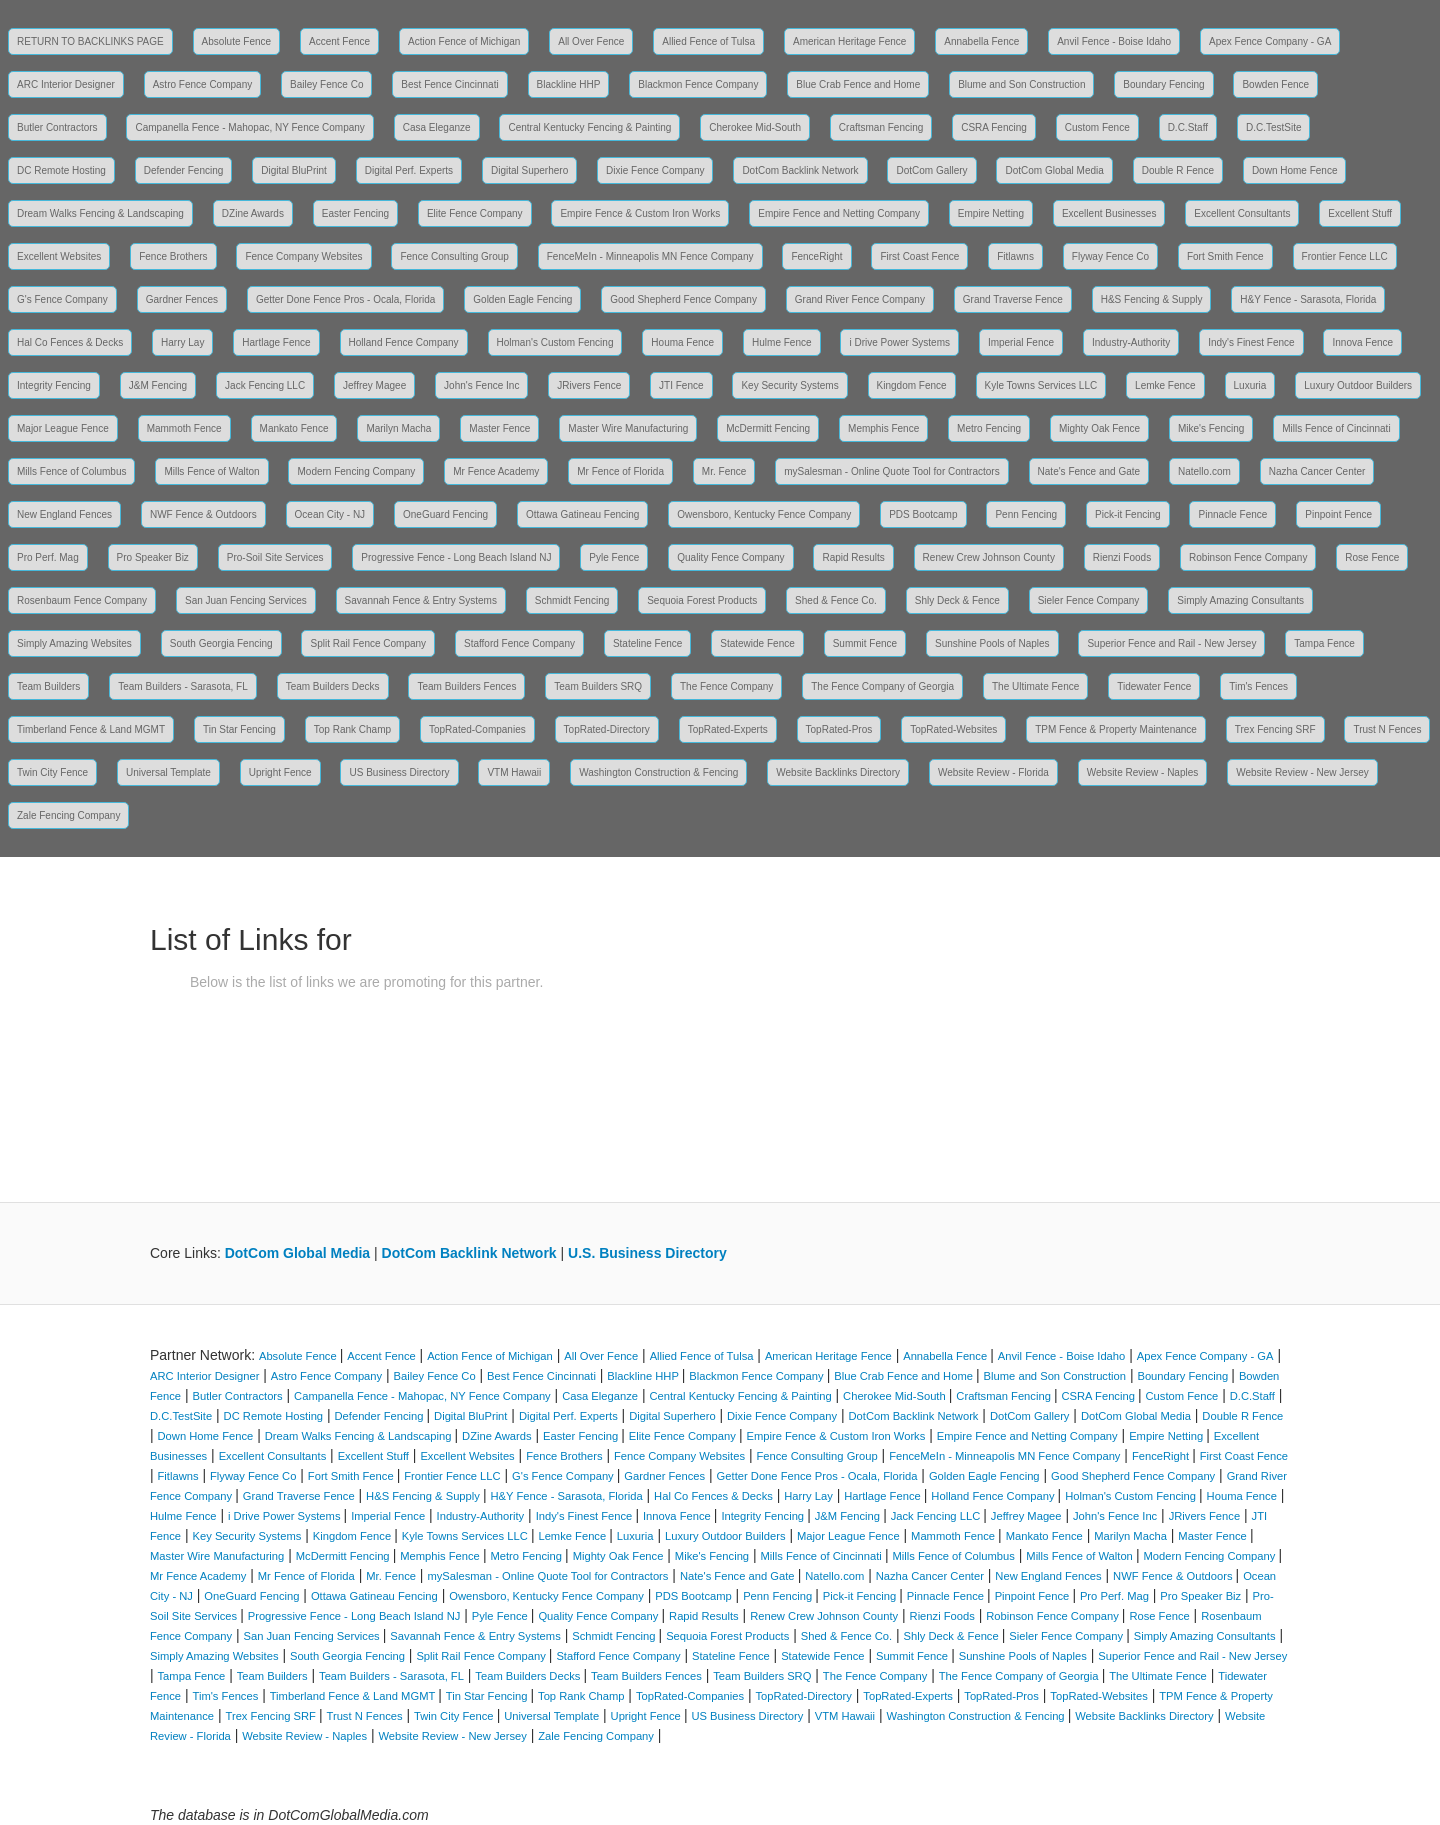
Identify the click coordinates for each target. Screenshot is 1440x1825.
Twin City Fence (52, 772)
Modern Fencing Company (356, 471)
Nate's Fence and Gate (1089, 471)
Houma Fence (682, 342)
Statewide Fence (757, 643)
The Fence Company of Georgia (882, 686)
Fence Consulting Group (454, 256)
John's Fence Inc (481, 385)
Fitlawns (1015, 256)
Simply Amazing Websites (74, 643)
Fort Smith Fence (1225, 256)
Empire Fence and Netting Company (839, 213)
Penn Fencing (1026, 514)
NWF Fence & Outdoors (203, 514)
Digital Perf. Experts (409, 170)
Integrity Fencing (54, 385)
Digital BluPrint (294, 170)
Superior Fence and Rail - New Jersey (1171, 643)
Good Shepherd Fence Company (683, 299)
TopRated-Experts (728, 729)
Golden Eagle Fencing (522, 299)
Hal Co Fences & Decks (70, 342)
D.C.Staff (1188, 127)
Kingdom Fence (912, 385)
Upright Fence (280, 772)
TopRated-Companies (477, 729)
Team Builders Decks (333, 686)
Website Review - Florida (993, 772)
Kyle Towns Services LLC (1041, 385)
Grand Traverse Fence (1013, 299)
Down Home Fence (1295, 170)
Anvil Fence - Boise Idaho (1114, 41)
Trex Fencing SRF (1275, 729)
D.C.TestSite (1274, 127)
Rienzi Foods (1122, 557)
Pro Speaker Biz (153, 557)
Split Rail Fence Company (368, 643)
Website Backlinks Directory (838, 772)
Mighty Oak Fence (1099, 428)
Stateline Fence (648, 643)
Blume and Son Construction (1021, 84)
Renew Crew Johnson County (989, 557)
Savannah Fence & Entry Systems (421, 600)
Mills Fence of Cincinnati (1336, 428)
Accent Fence (339, 41)
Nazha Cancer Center (1317, 471)
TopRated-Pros (839, 729)
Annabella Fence (981, 41)
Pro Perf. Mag (48, 557)
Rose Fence (1372, 557)
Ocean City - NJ (330, 514)
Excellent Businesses (1109, 213)
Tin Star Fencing (239, 729)
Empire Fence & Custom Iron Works (640, 213)
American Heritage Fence (849, 41)
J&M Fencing (158, 385)
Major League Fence (63, 428)
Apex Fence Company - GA (1270, 41)
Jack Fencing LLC (265, 385)
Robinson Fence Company (1248, 557)
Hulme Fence (781, 342)
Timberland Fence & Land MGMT (91, 729)
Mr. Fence (724, 471)
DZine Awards (253, 213)
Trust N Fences (1387, 729)
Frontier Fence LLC (1345, 256)
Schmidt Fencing (572, 600)
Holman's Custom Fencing (555, 342)
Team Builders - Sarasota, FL (183, 686)
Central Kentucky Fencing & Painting (589, 127)
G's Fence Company (62, 299)
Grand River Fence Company (860, 299)
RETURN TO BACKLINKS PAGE (90, 41)
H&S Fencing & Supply (1152, 299)
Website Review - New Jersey (1302, 772)
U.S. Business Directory (647, 1253)
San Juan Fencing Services (246, 600)
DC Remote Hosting (61, 170)
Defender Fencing (184, 170)
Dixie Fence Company (655, 170)
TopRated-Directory (607, 729)
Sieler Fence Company (1089, 600)
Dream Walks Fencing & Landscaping (100, 213)
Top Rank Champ (352, 729)
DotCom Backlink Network (800, 170)
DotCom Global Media (1054, 170)
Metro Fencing (989, 428)
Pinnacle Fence (1232, 514)
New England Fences (64, 514)
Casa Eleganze (437, 127)
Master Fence (499, 428)
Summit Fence (865, 643)
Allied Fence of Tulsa (708, 41)
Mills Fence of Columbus (71, 471)
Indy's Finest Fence (1251, 342)
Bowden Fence (1275, 84)
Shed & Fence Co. (836, 600)
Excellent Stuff (1360, 213)
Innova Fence (1362, 342)
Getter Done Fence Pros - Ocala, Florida (346, 299)
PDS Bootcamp (923, 514)
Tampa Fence (1324, 643)
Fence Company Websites (303, 256)
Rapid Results (853, 557)
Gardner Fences (182, 299)
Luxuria (1250, 385)
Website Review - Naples (1143, 772)
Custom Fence (1097, 127)
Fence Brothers (173, 256)
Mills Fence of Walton (211, 471)
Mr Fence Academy (496, 471)
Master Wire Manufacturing (628, 428)
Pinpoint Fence (1338, 514)
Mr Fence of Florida (620, 471)
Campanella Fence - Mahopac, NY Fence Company (249, 127)
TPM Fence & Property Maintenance (1116, 729)
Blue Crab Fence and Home (858, 84)
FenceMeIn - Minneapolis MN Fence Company (650, 256)
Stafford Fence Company (519, 643)
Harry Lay (182, 342)
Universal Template (168, 772)
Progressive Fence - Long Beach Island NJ (456, 557)
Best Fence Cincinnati (449, 84)
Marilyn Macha (398, 428)
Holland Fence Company (404, 342)
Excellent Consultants (1242, 213)
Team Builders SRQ (598, 686)
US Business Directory (399, 772)
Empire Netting (991, 213)
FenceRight (816, 256)
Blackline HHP (569, 84)
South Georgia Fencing (221, 643)
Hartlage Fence (276, 342)
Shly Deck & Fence (957, 600)
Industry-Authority (1131, 342)
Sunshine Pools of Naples (992, 643)
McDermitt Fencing (768, 428)
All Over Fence (591, 41)
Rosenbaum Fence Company (82, 600)
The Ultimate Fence (1035, 686)
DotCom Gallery (931, 170)
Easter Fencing (355, 213)
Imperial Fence (1021, 342)
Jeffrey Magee (374, 385)
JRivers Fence (589, 385)
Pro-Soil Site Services (275, 557)
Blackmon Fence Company (698, 84)
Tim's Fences (1258, 686)
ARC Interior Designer (66, 84)
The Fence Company (726, 686)
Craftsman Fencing (881, 127)
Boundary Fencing (1163, 84)
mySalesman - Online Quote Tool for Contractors (891, 471)
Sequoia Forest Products (702, 600)
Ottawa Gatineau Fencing (582, 514)
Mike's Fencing (1211, 428)
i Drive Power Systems (899, 342)
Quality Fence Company (730, 557)
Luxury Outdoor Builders (1358, 385)
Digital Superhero (529, 170)
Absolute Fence (237, 41)
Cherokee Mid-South (755, 127)
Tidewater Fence (1154, 686)
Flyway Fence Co (1110, 256)
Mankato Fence (294, 428)
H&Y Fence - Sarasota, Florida (1308, 299)
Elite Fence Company (475, 213)
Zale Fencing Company (68, 815)
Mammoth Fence (184, 428)
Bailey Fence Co (326, 84)
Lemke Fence (1165, 385)
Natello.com (1204, 471)
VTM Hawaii (514, 772)
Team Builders (48, 686)
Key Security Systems (789, 385)
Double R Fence (1178, 170)
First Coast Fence (919, 256)
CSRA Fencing (994, 127)
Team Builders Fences (466, 686)
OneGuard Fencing (445, 514)
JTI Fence (681, 385)
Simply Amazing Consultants (1240, 600)
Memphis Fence (883, 428)
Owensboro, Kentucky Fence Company (764, 514)
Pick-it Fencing (1128, 514)
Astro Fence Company (203, 84)
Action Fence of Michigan (464, 41)
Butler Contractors (57, 127)
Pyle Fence (614, 557)
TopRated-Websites (953, 729)
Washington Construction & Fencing (658, 772)
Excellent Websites (59, 256)
